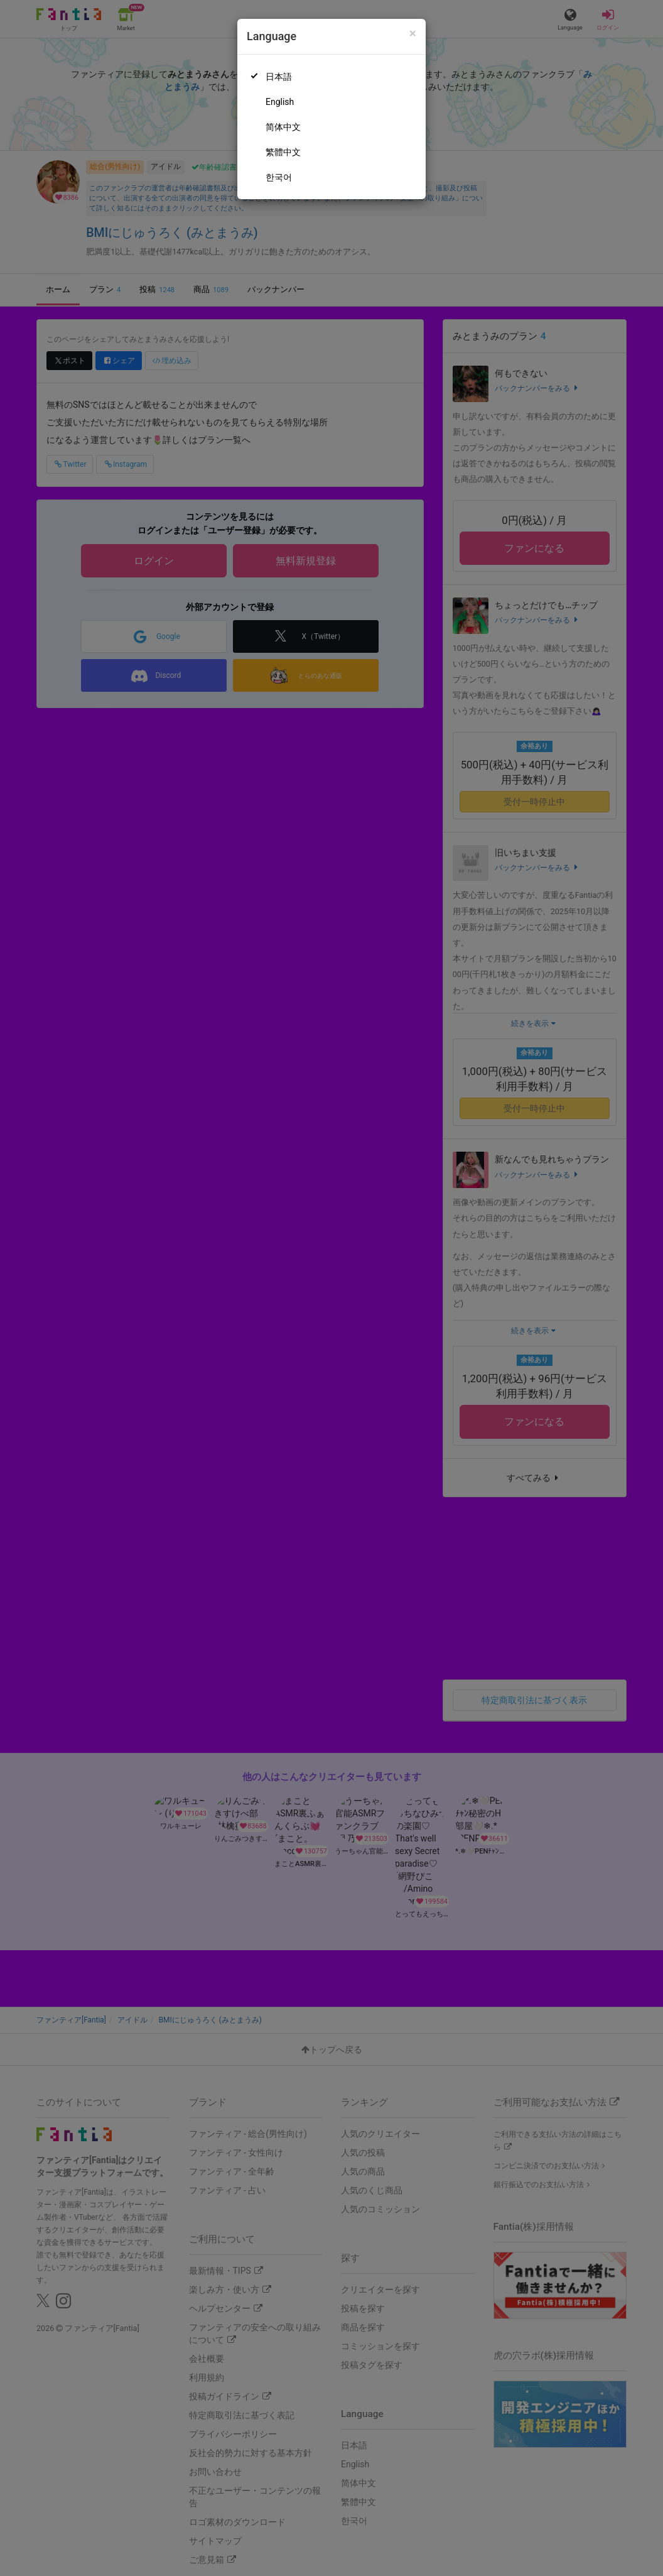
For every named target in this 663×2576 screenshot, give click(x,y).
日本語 (279, 77)
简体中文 (283, 127)
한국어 (279, 177)
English (280, 102)
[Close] (412, 33)
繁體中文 (283, 152)
